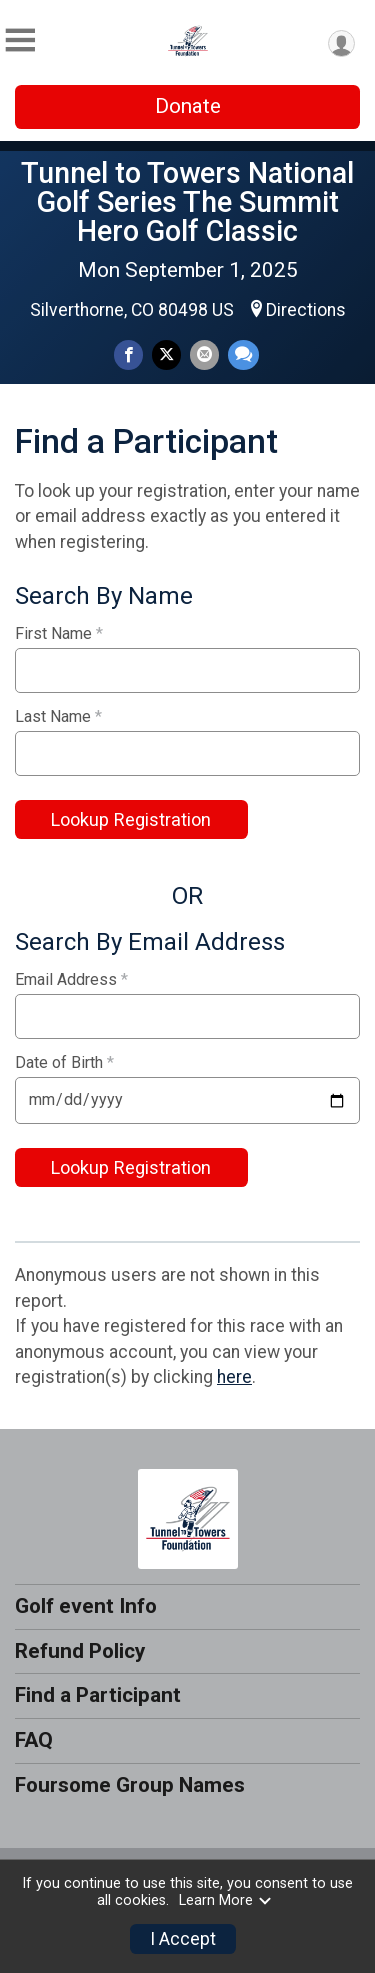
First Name (59, 634)
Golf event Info (86, 1606)
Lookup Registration (131, 819)
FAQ (34, 1740)
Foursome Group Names (130, 1785)
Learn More (226, 1900)
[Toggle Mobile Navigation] (20, 40)
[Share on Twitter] (166, 354)
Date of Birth (64, 1063)
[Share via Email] (204, 354)
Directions (306, 310)
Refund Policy (80, 1651)
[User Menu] (341, 43)
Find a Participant (98, 1695)
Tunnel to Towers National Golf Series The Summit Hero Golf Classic (187, 202)
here (234, 1377)
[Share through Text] (243, 354)
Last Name (58, 717)
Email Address (71, 980)
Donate (188, 106)
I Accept (183, 1939)
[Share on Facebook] (128, 354)
